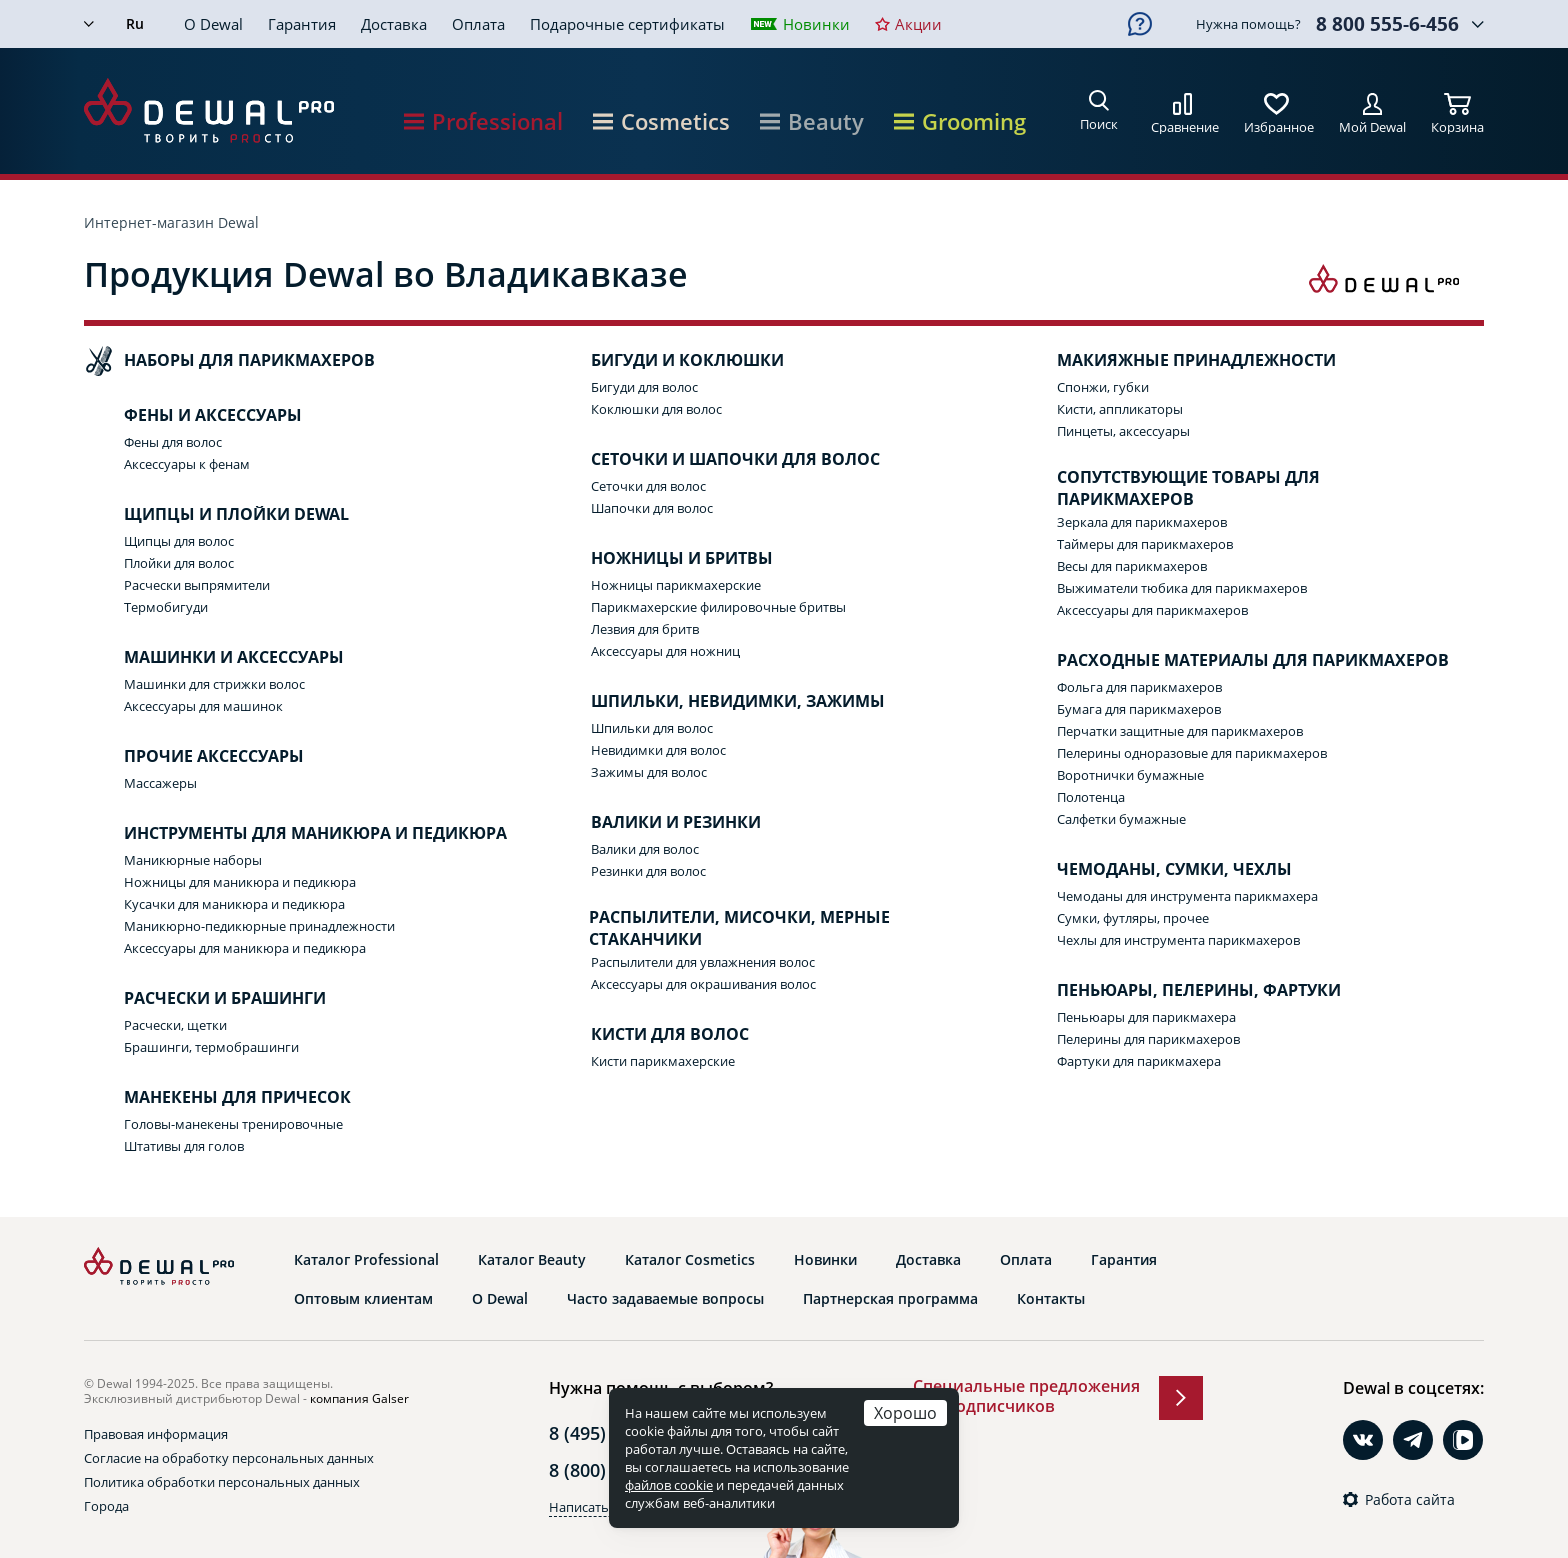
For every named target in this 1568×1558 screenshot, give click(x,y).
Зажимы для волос (649, 772)
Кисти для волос (650, 1035)
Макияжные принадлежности (1176, 361)
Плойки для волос (179, 563)
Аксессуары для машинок (203, 706)
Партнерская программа (890, 1299)
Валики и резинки (656, 823)
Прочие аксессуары (194, 757)
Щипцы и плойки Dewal (216, 515)
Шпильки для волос (652, 728)
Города (106, 1506)
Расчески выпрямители (197, 585)
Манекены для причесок (217, 1098)
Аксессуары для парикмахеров (1152, 610)
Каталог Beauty (532, 1260)
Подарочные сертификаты (627, 24)
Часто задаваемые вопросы (665, 1299)
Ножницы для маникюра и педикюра (240, 882)
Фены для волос (173, 442)
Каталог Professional (366, 1260)
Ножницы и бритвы (662, 559)
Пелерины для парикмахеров (1148, 1039)
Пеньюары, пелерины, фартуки (1179, 991)
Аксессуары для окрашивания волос (703, 984)
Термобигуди (166, 607)
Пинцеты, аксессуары (1123, 431)
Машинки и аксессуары (214, 658)
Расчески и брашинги (205, 999)
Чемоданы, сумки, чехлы (1154, 870)
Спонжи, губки (1103, 387)
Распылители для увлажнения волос (703, 962)
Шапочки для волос (652, 508)
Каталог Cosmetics (690, 1260)
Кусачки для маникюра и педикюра (234, 904)
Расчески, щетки (175, 1025)
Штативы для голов (184, 1146)
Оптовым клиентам (363, 1299)
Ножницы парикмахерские (676, 585)
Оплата (478, 24)
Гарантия (302, 24)
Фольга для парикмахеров (1139, 687)
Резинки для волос (648, 871)
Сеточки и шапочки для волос (715, 460)
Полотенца (1091, 797)
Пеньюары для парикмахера (1146, 1017)
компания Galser (359, 1398)
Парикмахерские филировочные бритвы (718, 607)
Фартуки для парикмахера (1139, 1061)
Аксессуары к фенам (187, 464)
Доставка (394, 24)
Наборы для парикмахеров (229, 361)
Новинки (816, 24)
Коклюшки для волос (656, 409)
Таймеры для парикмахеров (1145, 544)
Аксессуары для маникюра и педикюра (245, 948)
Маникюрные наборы (193, 860)
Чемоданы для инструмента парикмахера (1187, 896)
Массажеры (160, 783)
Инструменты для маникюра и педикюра (295, 834)
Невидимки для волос (658, 750)
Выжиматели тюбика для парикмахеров (1182, 588)
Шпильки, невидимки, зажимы (718, 702)
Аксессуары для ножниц (665, 651)
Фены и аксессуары (193, 416)
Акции (918, 24)
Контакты (1051, 1299)
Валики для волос (645, 849)
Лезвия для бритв (645, 629)
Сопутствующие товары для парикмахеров (1168, 488)
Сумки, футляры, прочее (1133, 918)
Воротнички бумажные (1130, 775)
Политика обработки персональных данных (222, 1482)
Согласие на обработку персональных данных (229, 1458)
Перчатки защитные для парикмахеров (1180, 731)
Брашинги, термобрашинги (211, 1047)
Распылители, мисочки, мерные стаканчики (721, 928)
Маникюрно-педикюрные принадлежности (259, 926)
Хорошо (905, 1412)
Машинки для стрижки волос (214, 684)
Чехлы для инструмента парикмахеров (1178, 940)
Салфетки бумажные (1121, 819)
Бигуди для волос (644, 387)
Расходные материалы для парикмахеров (1233, 661)
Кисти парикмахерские (663, 1061)
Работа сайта (1410, 1500)
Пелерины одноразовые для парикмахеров (1192, 753)
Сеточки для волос (648, 486)
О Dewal (213, 24)
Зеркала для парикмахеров (1142, 522)
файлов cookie (669, 1485)
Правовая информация (156, 1434)
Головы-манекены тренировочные (233, 1124)
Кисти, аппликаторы (1120, 409)
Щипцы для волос (179, 541)
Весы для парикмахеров (1132, 566)
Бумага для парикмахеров (1139, 709)
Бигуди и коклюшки (667, 361)
